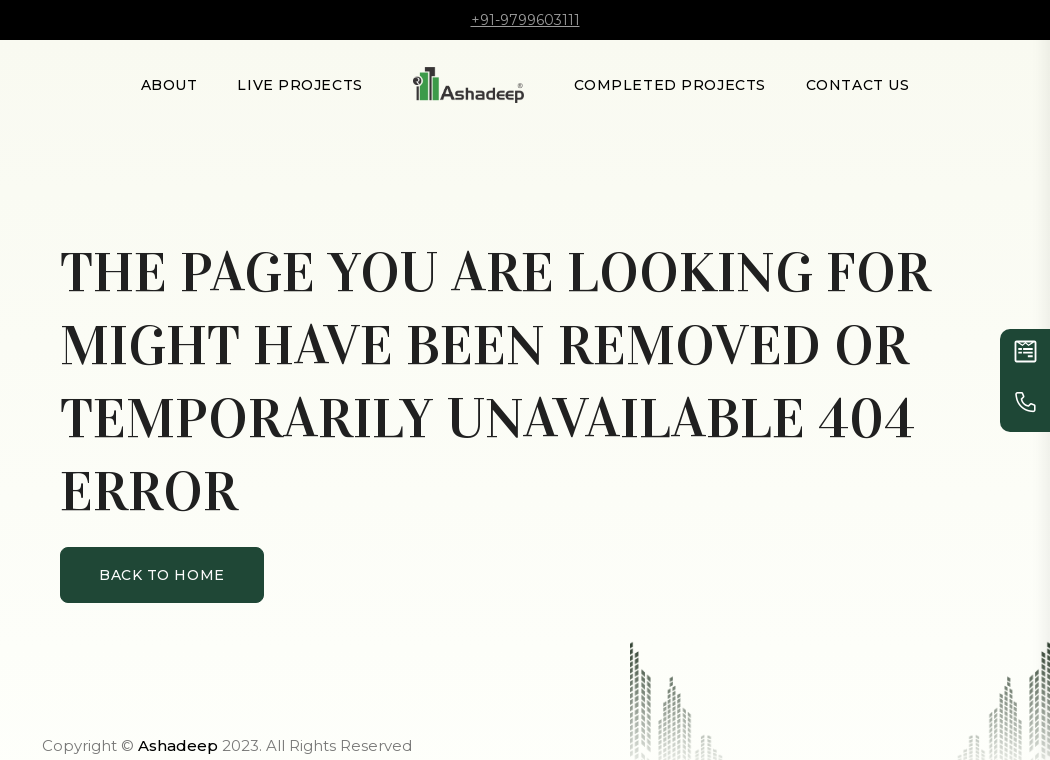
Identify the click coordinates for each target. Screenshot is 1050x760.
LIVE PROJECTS (299, 85)
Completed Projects (670, 85)
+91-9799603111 (525, 20)
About (169, 85)
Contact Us (858, 85)
